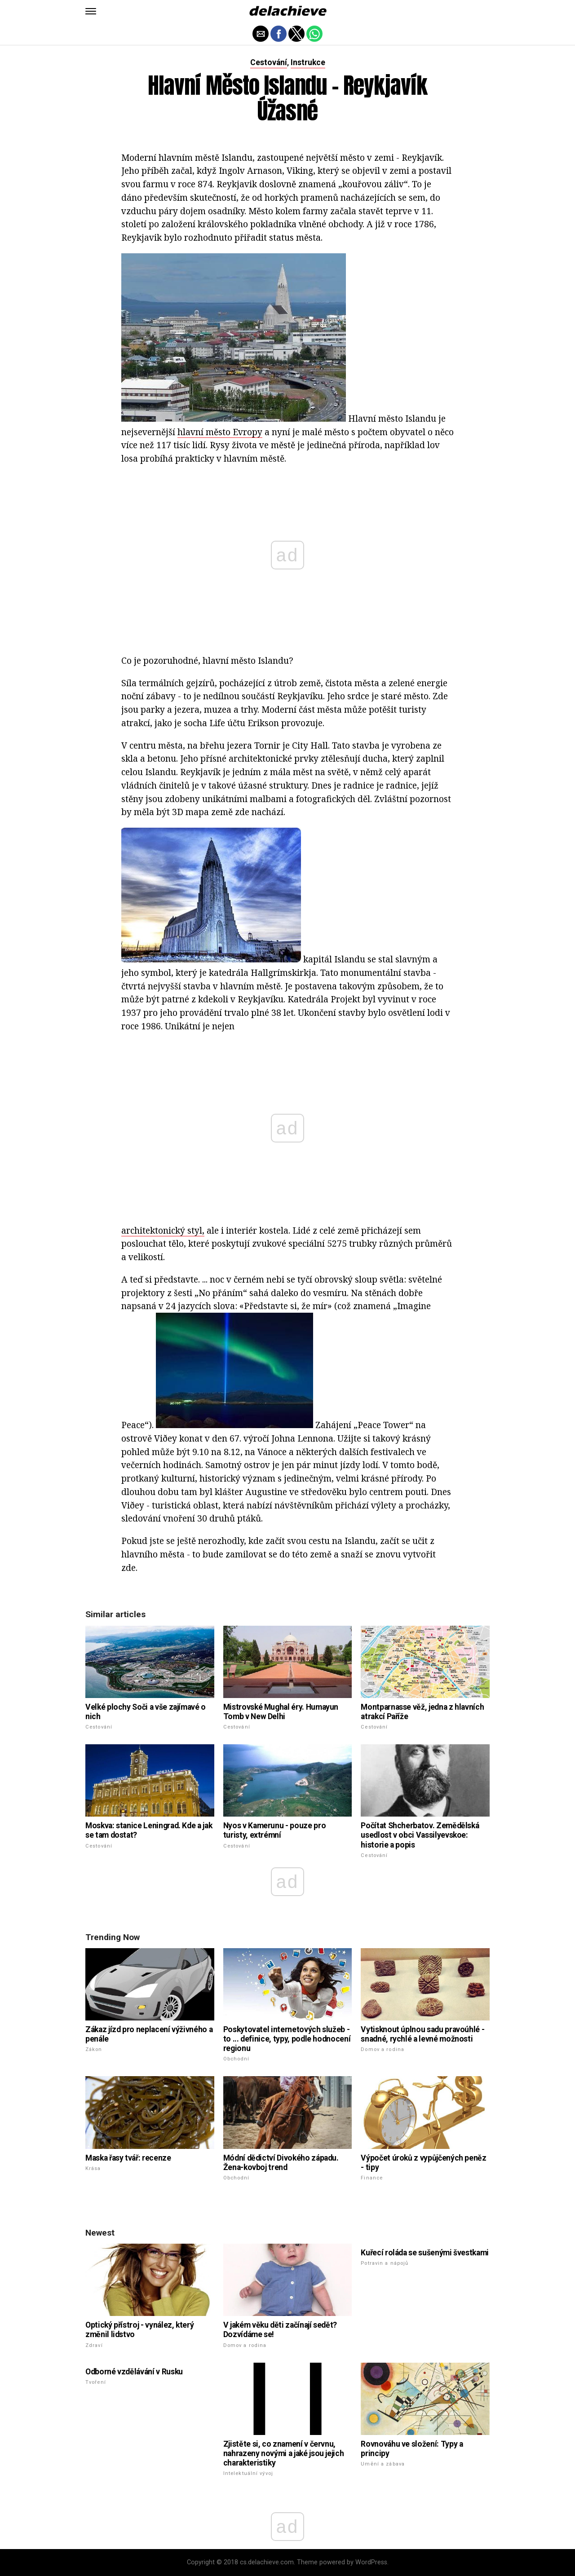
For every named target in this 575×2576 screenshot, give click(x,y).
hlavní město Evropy (219, 432)
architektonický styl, (162, 1230)
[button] (90, 11)
